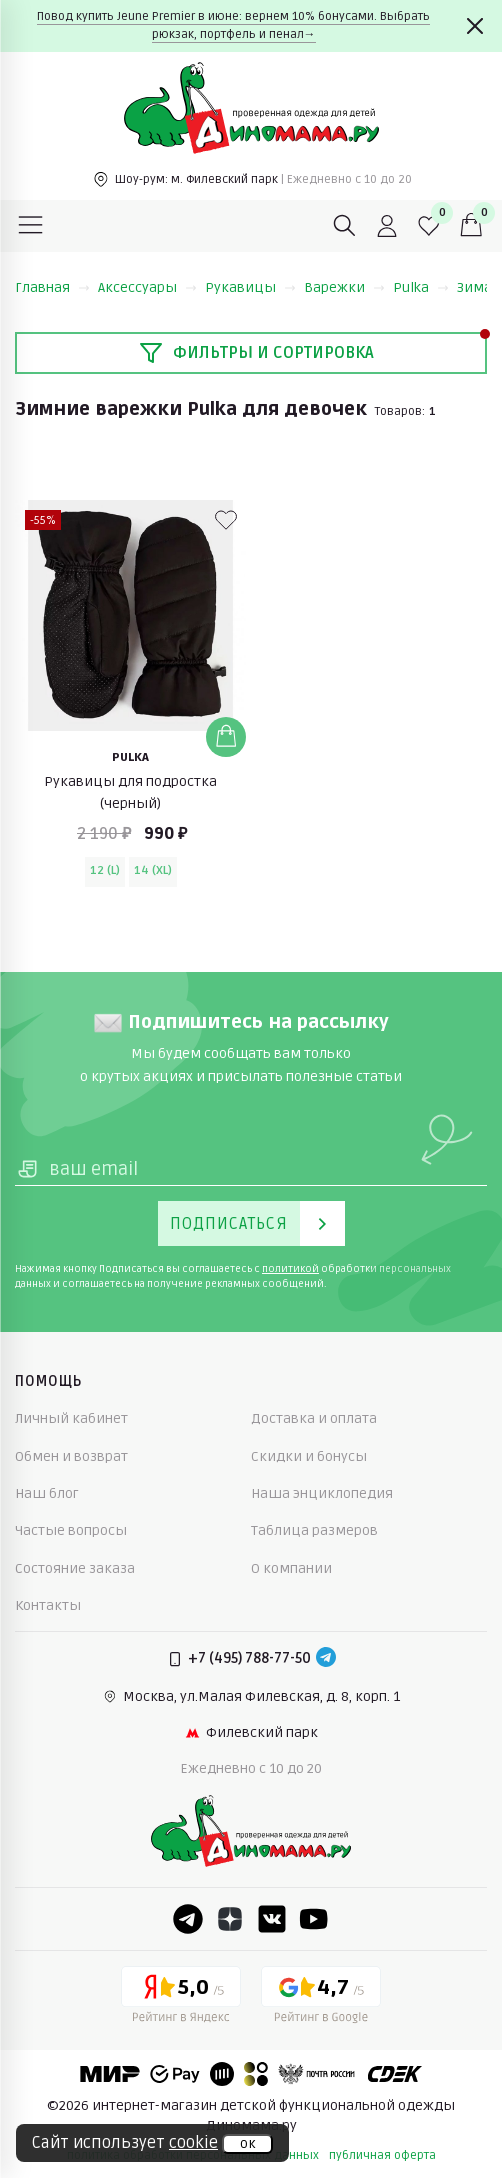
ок (247, 2144)
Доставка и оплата (314, 1418)
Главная (52, 287)
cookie (193, 2143)
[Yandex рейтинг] (181, 1998)
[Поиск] (345, 226)
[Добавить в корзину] (226, 737)
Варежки (344, 287)
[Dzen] (230, 1919)
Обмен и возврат (71, 1456)
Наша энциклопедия (322, 1493)
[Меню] (31, 226)
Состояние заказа (75, 1568)
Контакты (48, 1605)
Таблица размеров (314, 1530)
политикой (290, 1269)
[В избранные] (226, 520)
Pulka (421, 287)
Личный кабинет (71, 1418)
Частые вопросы (71, 1530)
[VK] (272, 1919)
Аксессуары (147, 287)
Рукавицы (250, 287)
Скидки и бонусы (309, 1456)
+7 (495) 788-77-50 (249, 1658)
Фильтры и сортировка (256, 353)
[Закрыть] (475, 26)
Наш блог (47, 1493)
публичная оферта (382, 2155)
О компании (291, 1568)
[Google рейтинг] (321, 1998)
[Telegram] (326, 1659)
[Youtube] (314, 1919)
